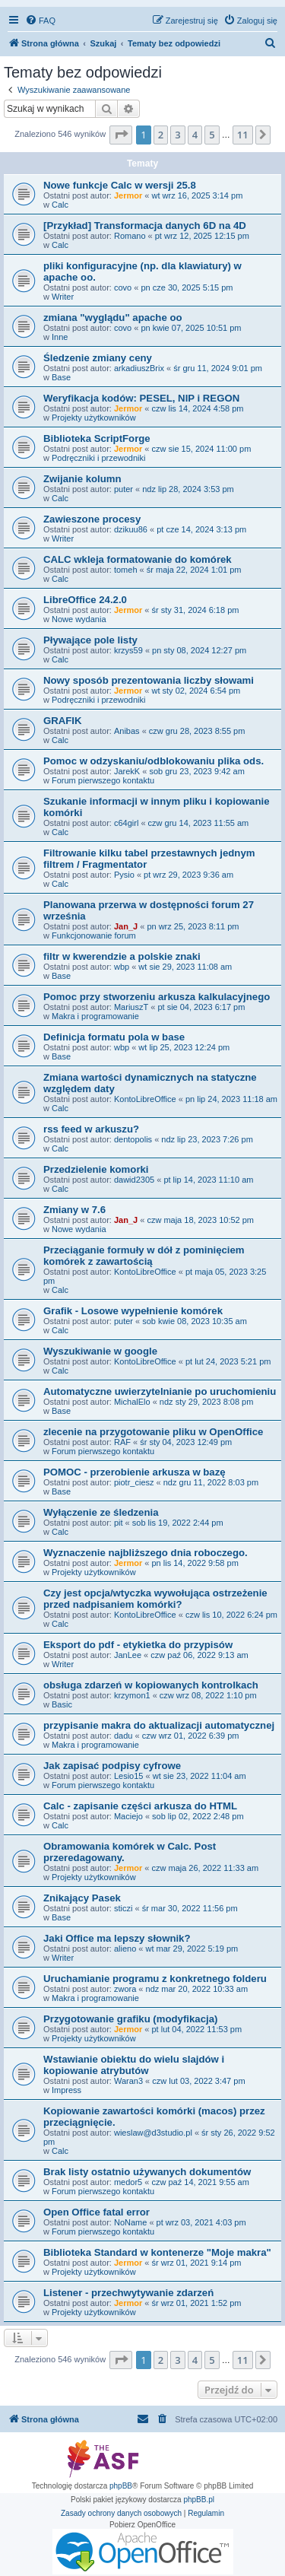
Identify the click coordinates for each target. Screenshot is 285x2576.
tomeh (126, 569)
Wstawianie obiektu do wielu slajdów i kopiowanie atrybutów (133, 2064)
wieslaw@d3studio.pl (153, 2132)
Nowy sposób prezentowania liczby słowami (148, 680)
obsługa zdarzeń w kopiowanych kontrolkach (150, 1685)
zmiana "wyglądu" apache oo (112, 317)
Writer (63, 296)
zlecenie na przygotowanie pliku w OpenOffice (153, 1431)
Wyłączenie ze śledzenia (100, 1512)
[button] (120, 134)
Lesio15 (129, 1775)
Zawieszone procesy (92, 519)
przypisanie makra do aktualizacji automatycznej (158, 1725)
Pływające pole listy (90, 640)
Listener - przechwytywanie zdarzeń (128, 2292)
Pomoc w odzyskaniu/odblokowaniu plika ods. (153, 761)
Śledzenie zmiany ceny (97, 358)
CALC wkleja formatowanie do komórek (137, 559)
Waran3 (128, 2080)
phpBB (120, 2486)
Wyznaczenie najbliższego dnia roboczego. (145, 1552)
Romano (130, 235)
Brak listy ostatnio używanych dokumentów (147, 2171)
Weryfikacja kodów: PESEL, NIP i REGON (141, 398)
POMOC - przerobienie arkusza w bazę (134, 1472)
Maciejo (128, 1816)
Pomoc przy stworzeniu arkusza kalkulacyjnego (156, 996)
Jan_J (126, 926)
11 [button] (243, 134)
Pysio (124, 874)
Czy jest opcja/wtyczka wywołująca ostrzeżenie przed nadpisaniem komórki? (155, 1598)
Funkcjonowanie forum (94, 935)
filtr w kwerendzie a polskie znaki (122, 956)
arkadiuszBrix (139, 368)
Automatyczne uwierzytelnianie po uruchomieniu (159, 1391)
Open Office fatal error (96, 2212)
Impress (66, 2090)
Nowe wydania (79, 619)
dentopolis (133, 1139)
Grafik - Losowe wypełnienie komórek (133, 1311)
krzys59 (128, 650)
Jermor (128, 195)
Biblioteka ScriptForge (96, 438)
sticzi (123, 1908)
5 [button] (211, 134)
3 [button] (177, 134)
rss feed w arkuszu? (91, 1129)
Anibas (127, 730)
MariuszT (131, 1007)
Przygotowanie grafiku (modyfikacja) (130, 2019)
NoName (130, 2222)
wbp (121, 966)
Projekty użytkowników (94, 417)
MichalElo (132, 1401)
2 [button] (160, 134)
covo (122, 287)
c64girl (126, 822)
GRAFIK (62, 720)
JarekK (127, 771)
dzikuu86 (130, 529)
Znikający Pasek (82, 1898)
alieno (125, 1948)
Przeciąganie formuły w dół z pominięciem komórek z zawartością (144, 1255)
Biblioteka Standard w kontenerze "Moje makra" (157, 2252)
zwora (125, 1988)
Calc (60, 204)
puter (123, 489)
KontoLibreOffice (145, 1099)
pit (118, 1522)
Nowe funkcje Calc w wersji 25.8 (119, 185)
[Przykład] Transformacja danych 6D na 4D (144, 225)
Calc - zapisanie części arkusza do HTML (140, 1806)
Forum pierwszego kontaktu (103, 780)
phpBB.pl (198, 2499)
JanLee (127, 1655)
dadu (123, 1735)
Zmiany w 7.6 (74, 1209)
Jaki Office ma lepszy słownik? (117, 1938)
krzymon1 (132, 1695)
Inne (60, 336)
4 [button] (195, 134)
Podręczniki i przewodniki (99, 457)
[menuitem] (40, 20)
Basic (62, 1704)
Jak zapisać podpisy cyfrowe (112, 1765)
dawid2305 (134, 1179)
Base (61, 377)
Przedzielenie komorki (96, 1169)
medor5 (128, 2182)
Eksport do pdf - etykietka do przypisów (138, 1644)
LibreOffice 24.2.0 (85, 599)
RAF (122, 1442)
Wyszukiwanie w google (100, 1351)
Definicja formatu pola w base (114, 1037)
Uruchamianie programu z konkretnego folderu (155, 1978)
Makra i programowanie (95, 1016)
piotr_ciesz (134, 1482)
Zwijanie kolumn (82, 478)
